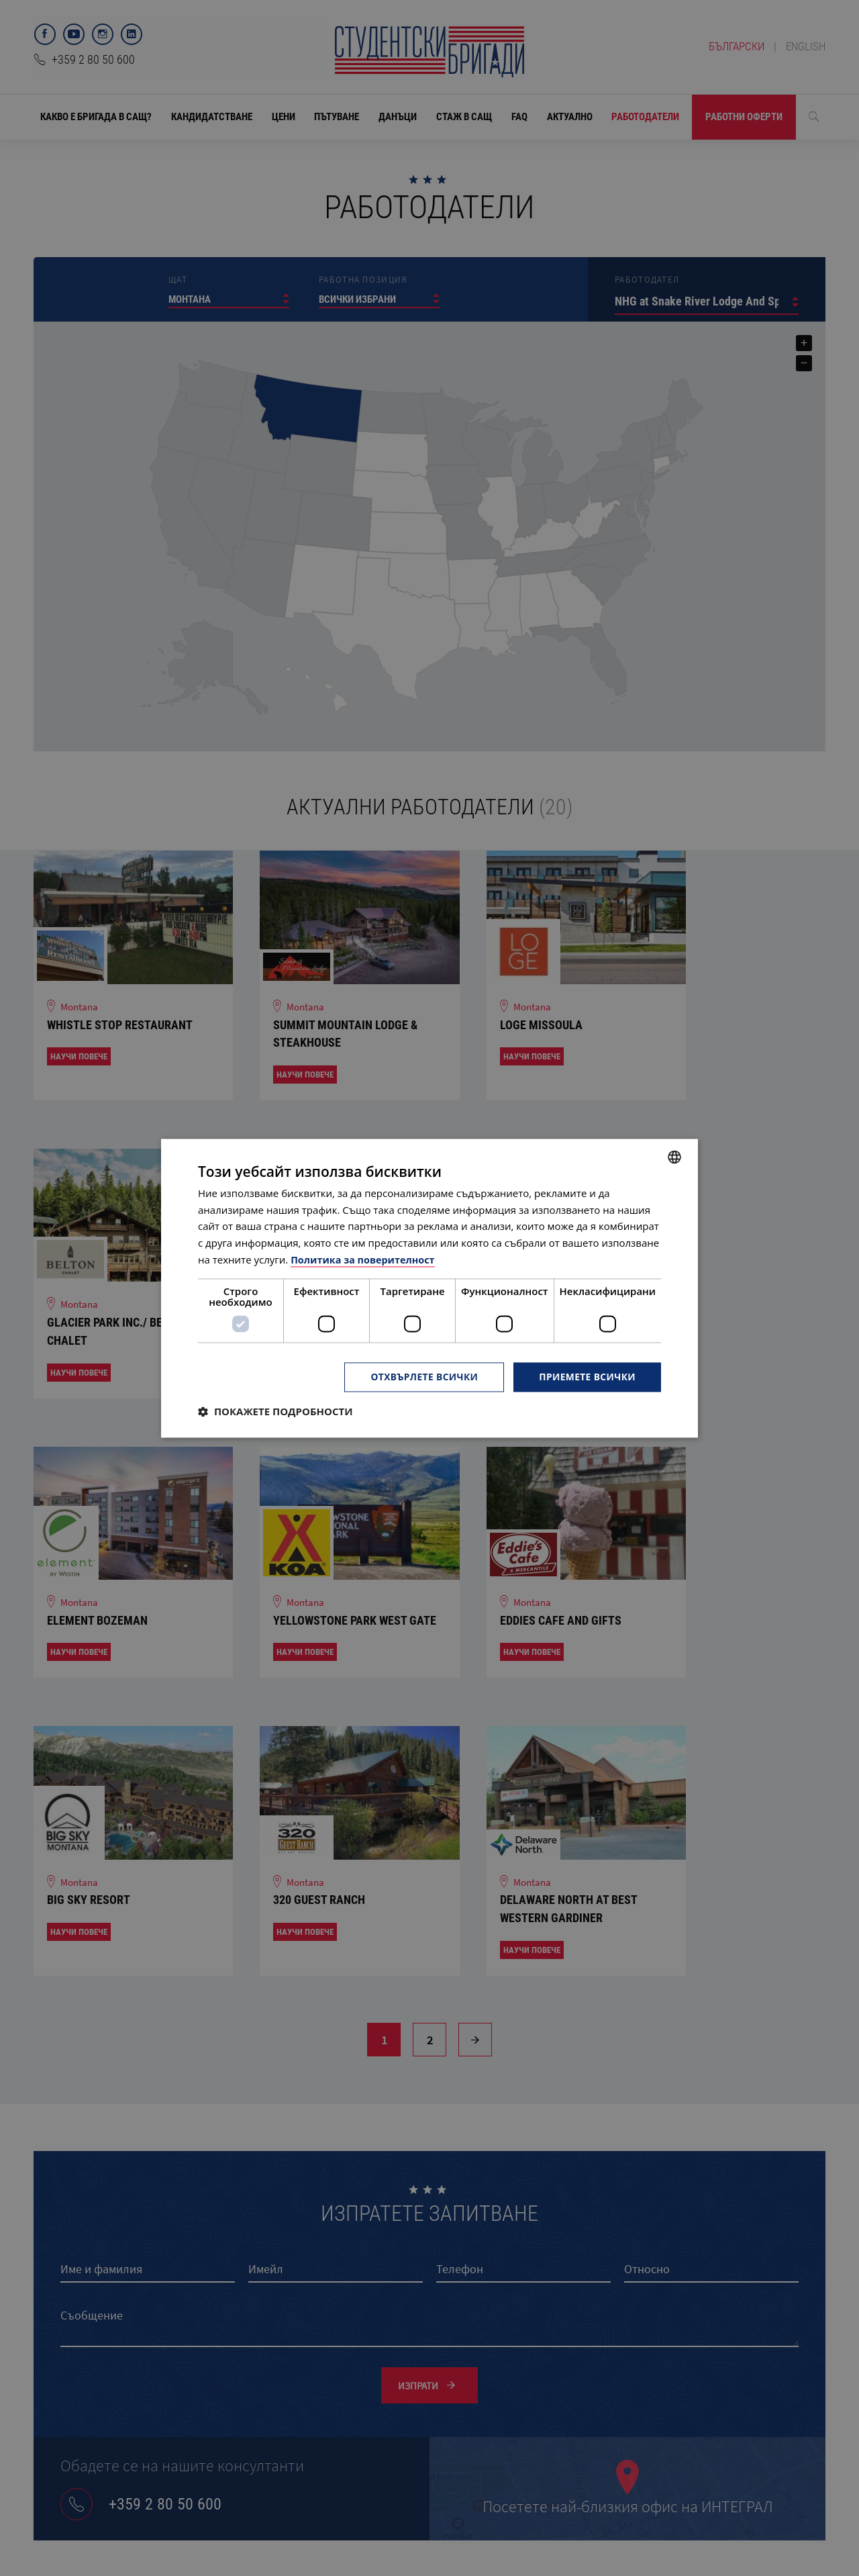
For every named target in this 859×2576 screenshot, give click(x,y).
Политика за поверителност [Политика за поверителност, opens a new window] (365, 1259)
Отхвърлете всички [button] (421, 1376)
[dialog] (429, 1288)
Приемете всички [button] (587, 1376)
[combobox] (674, 1156)
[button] (275, 1411)
